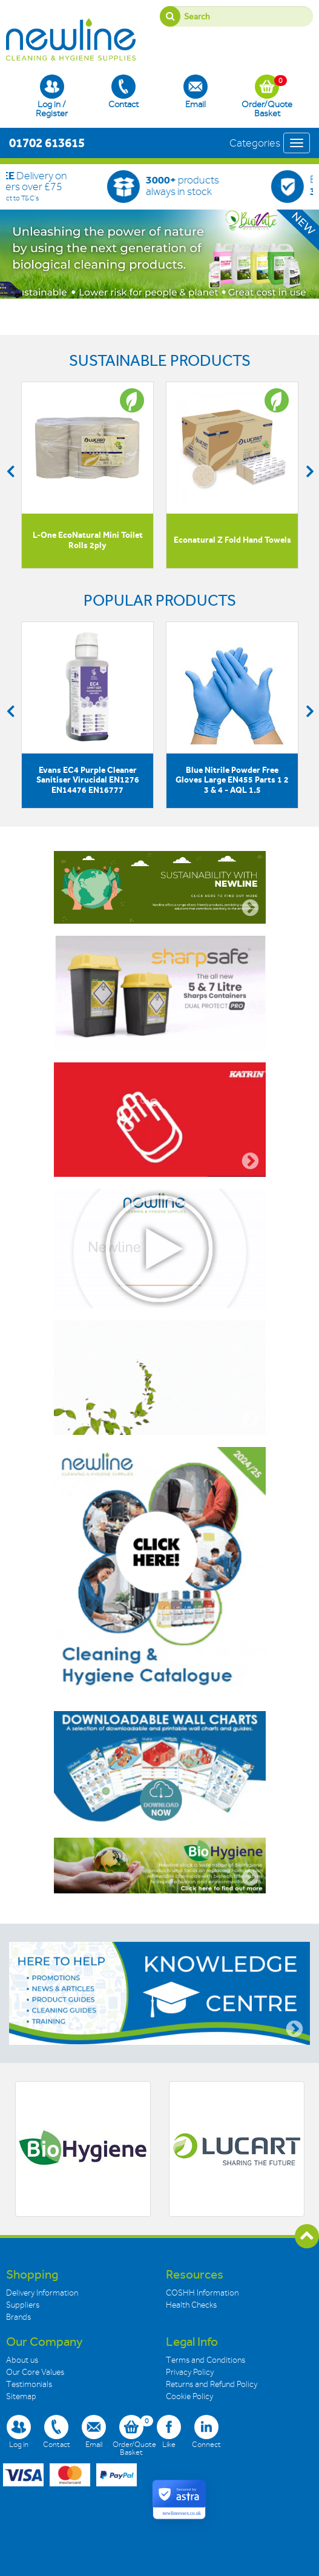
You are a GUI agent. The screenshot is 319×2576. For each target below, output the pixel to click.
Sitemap (21, 2396)
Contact (123, 91)
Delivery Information (42, 2293)
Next (309, 471)
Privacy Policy (190, 2372)
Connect (206, 2431)
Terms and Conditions (205, 2360)
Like (169, 2431)
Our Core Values (35, 2372)
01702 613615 (47, 142)
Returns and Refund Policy (211, 2384)
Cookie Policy (189, 2396)
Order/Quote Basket (267, 96)
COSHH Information (202, 2293)
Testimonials (29, 2384)
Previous (9, 471)
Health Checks (191, 2305)
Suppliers (22, 2305)
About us (22, 2360)
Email (195, 91)
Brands (18, 2317)
